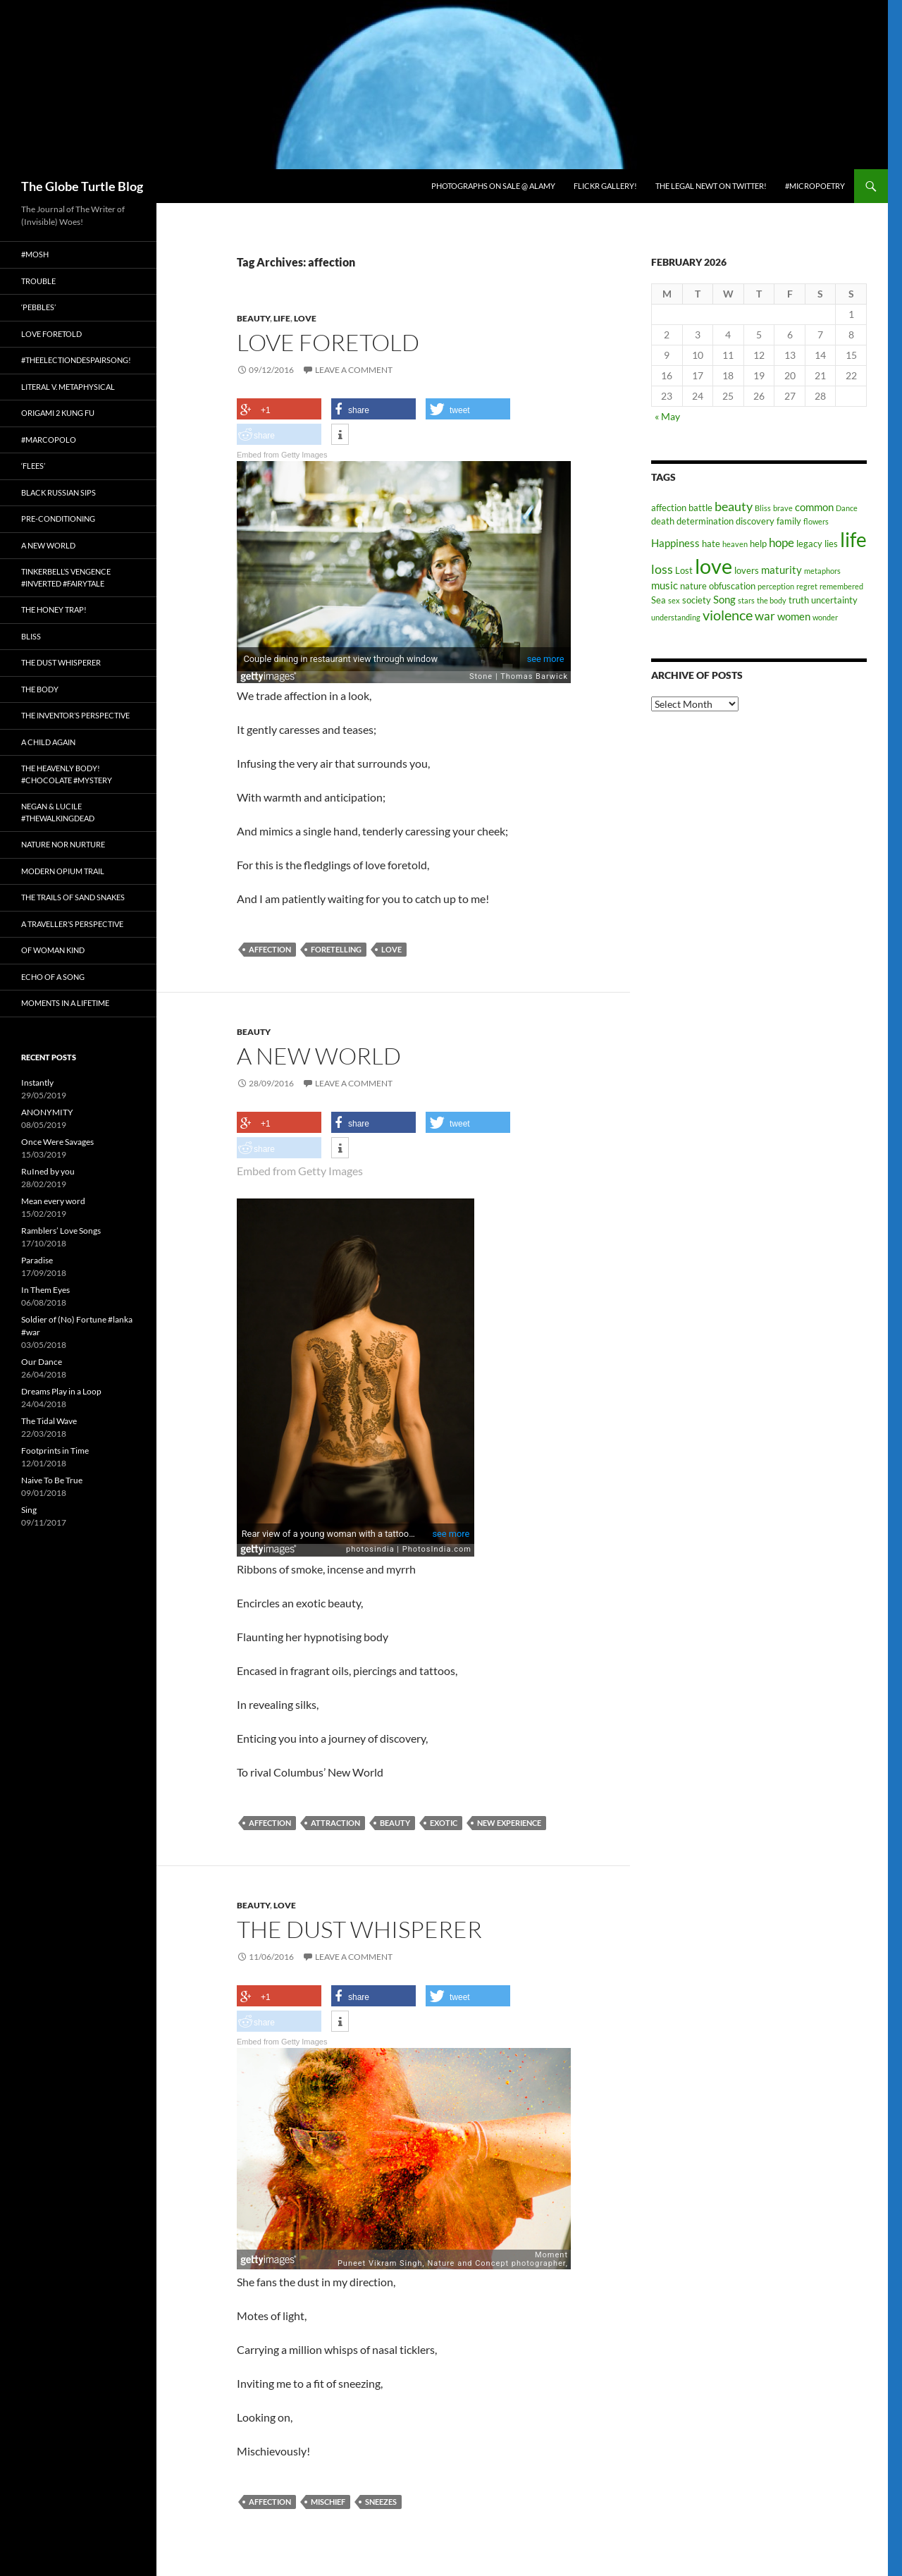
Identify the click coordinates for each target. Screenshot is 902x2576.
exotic (443, 1820)
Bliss (31, 636)
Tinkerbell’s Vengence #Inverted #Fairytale (66, 577)
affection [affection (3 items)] (668, 507)
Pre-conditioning (58, 518)
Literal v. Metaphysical (68, 386)
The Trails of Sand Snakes (73, 897)
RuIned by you (48, 1171)
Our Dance (41, 1361)
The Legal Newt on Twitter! (711, 185)
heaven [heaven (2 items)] (735, 543)
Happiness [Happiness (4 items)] (675, 542)
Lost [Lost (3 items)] (684, 570)
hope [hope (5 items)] (781, 543)
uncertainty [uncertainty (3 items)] (834, 600)
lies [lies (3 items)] (831, 543)
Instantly (37, 1082)
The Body (39, 689)
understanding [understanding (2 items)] (675, 617)
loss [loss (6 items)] (662, 569)
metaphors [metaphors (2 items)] (822, 570)
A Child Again (48, 742)
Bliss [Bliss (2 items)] (763, 508)
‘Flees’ (33, 465)
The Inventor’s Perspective (75, 715)
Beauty (253, 318)
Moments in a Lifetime (65, 1002)
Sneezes (381, 2499)
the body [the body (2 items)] (771, 600)
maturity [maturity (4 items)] (781, 569)
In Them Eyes (45, 1289)
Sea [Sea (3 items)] (658, 600)
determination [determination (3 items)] (705, 521)
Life (281, 318)
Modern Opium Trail (62, 871)
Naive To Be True (51, 1480)
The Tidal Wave (49, 1421)
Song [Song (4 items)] (724, 599)
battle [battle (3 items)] (700, 507)
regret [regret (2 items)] (806, 586)
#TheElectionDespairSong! (76, 359)
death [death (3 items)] (662, 521)
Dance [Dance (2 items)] (847, 508)
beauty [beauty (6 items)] (734, 506)
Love (305, 318)
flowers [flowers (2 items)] (816, 521)
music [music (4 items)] (664, 585)
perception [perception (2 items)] (776, 586)
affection (270, 949)
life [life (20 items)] (853, 539)
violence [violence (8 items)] (728, 614)
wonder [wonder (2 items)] (825, 617)
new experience (509, 1820)
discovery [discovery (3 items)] (755, 521)
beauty (395, 1820)
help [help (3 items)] (758, 543)
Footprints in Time (55, 1450)
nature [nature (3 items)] (693, 585)
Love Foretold (328, 342)
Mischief (328, 2499)
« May (667, 416)
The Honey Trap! (54, 609)
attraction (335, 1820)
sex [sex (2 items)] (674, 600)
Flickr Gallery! (605, 185)
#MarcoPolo (48, 439)
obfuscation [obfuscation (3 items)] (732, 585)
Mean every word (53, 1201)
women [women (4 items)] (793, 616)
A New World (319, 1055)
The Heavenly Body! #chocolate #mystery (66, 774)
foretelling (336, 949)
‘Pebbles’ (38, 307)
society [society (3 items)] (696, 600)
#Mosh (35, 254)
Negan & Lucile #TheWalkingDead (57, 812)
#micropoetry (815, 185)
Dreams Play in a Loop (61, 1391)
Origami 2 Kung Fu (57, 412)
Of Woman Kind (53, 950)
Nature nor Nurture (63, 844)
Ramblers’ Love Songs (61, 1230)
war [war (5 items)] (765, 616)
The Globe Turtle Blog (82, 186)
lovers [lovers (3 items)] (746, 570)
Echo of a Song (53, 976)
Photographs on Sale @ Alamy (493, 185)
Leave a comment (354, 369)
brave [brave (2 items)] (783, 508)
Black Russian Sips (58, 492)
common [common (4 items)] (814, 507)
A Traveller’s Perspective (72, 923)
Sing (29, 1509)
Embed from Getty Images (282, 454)
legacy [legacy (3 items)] (809, 543)
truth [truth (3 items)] (799, 600)
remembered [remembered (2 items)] (841, 586)
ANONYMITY (47, 1112)
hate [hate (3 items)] (711, 543)
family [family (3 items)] (789, 521)
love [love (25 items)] (713, 565)
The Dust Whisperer (359, 1927)
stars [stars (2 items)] (746, 600)
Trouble (38, 281)
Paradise (37, 1260)
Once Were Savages (57, 1141)
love (391, 949)
